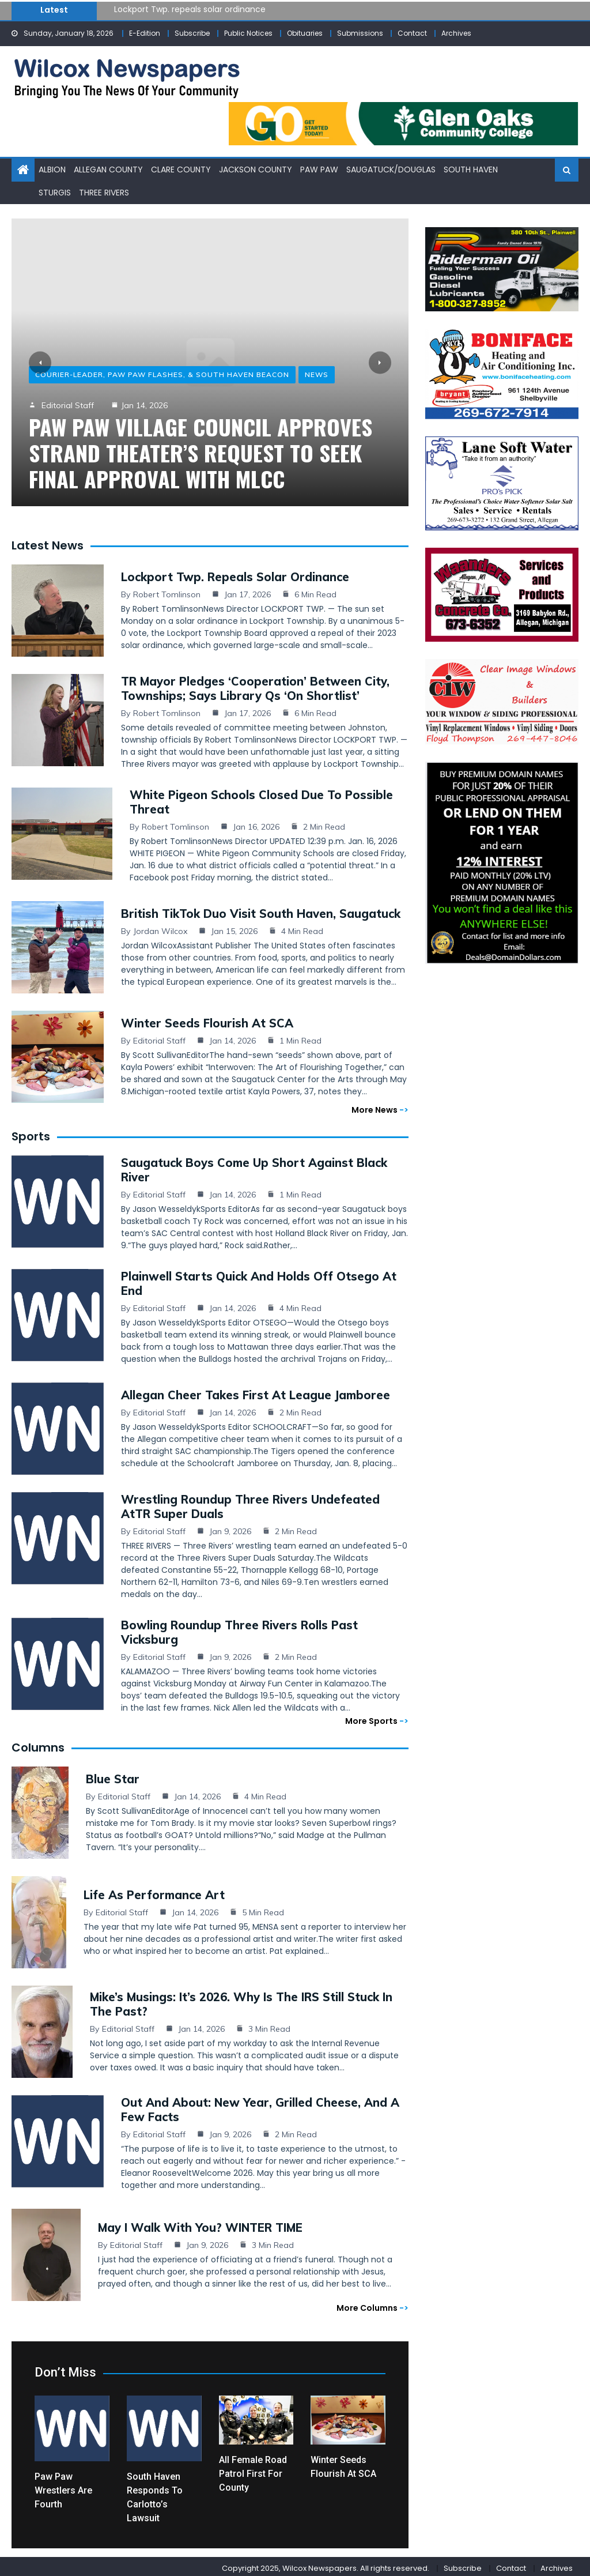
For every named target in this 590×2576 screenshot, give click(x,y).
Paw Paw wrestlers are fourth (63, 2487)
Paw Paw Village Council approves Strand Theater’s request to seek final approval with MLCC (200, 452)
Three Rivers (104, 191)
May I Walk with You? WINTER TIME (200, 2224)
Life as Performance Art (154, 1891)
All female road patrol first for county (253, 2470)
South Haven (471, 169)
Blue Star (112, 1775)
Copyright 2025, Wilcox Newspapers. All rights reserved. (325, 2564)
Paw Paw (319, 169)
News (316, 374)
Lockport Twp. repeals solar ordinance (190, 9)
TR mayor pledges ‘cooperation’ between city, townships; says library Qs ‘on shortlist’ (255, 685)
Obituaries (305, 33)
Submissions (360, 33)
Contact (412, 33)
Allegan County (108, 169)
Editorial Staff (67, 405)
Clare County (181, 169)
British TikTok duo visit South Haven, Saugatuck (260, 910)
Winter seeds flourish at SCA (207, 1019)
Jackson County (255, 169)
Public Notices (248, 33)
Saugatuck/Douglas (391, 169)
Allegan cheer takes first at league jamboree (255, 1391)
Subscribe (192, 33)
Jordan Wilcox (160, 927)
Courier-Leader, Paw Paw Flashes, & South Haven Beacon (162, 374)
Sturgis (55, 191)
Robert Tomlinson (167, 591)
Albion (52, 169)
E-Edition (144, 33)
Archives (456, 33)
